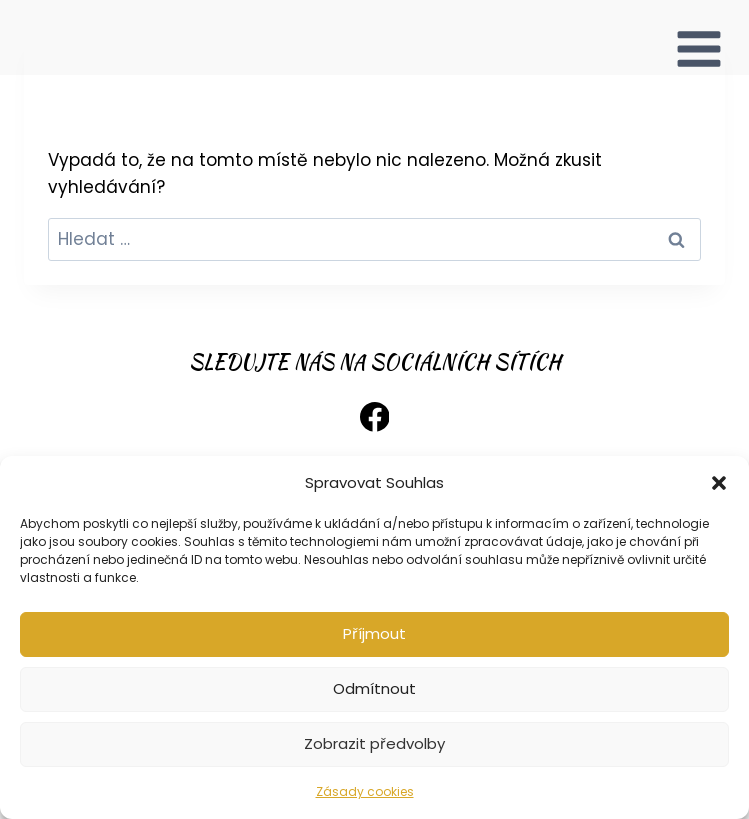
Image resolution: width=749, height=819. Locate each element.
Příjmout (374, 633)
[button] (719, 483)
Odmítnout (374, 688)
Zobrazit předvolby (374, 743)
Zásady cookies (365, 791)
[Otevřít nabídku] (699, 37)
